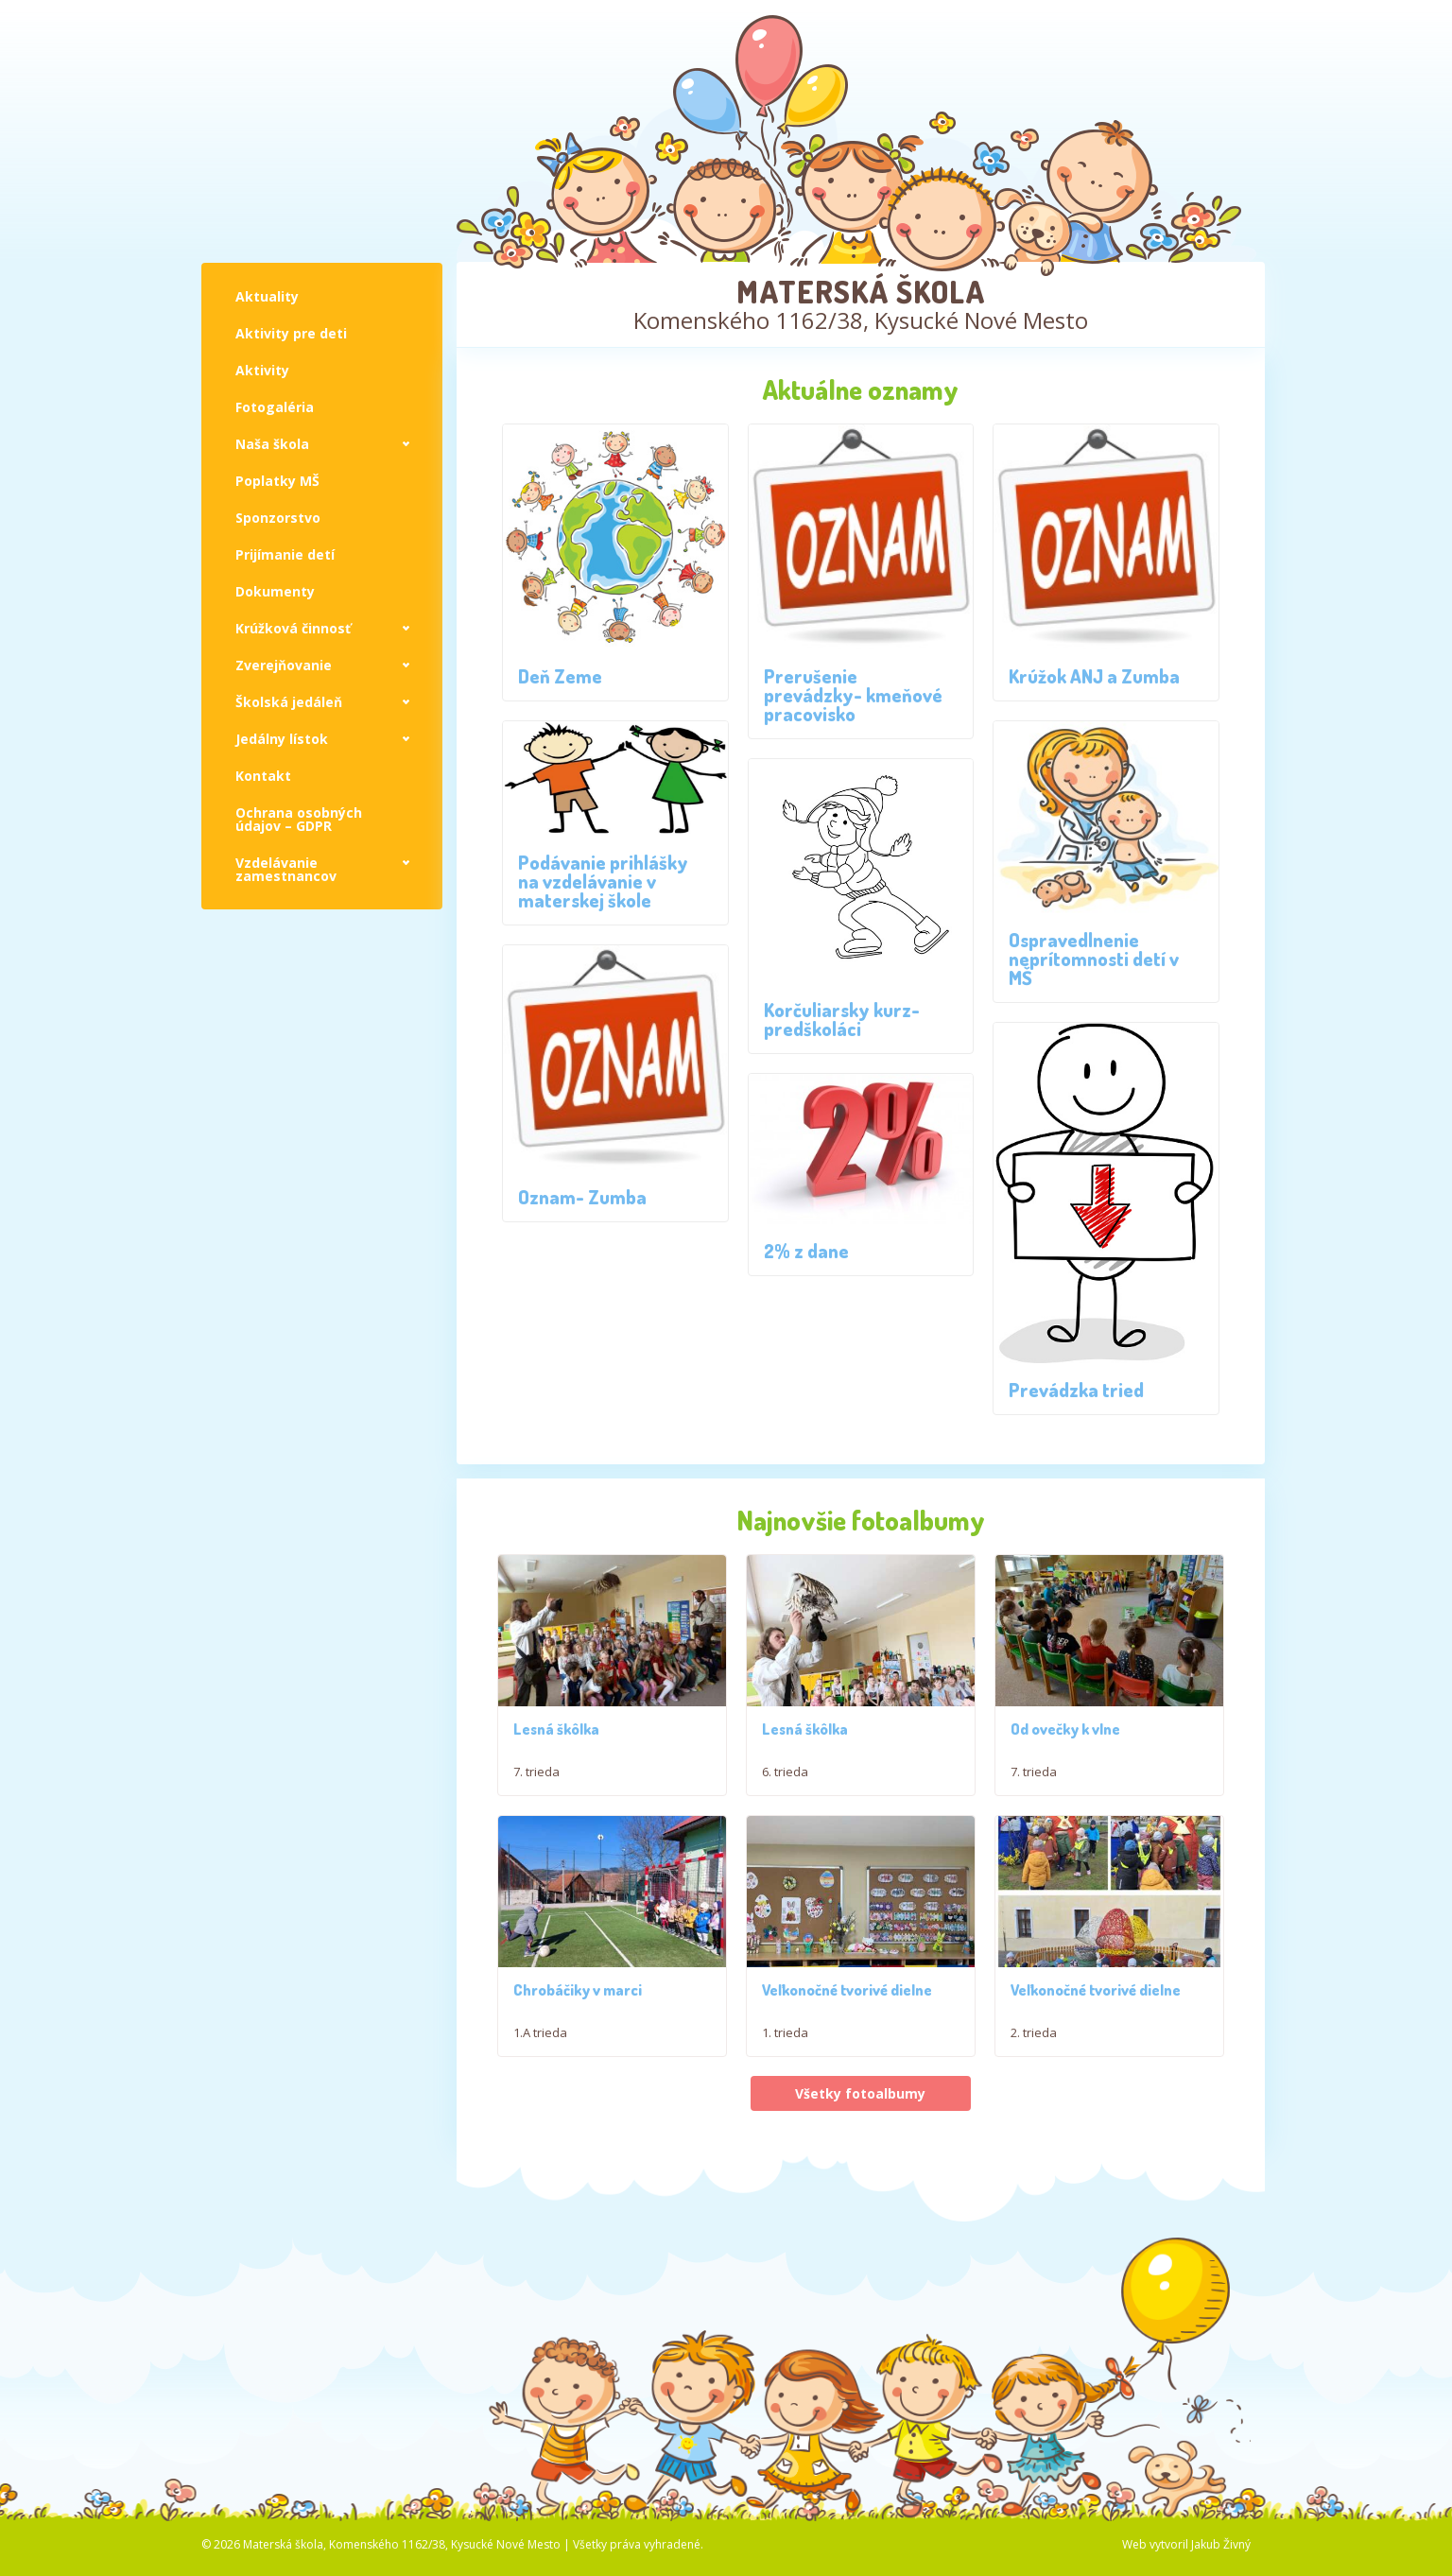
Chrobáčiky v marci (577, 2012)
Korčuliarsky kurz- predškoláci (842, 1019)
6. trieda (785, 1776)
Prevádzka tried (1076, 1389)
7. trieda (536, 1776)
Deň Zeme (560, 676)
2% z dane (806, 1250)
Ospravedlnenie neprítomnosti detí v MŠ (1094, 958)
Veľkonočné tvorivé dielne (847, 2012)
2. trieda (1034, 2055)
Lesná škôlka (556, 1733)
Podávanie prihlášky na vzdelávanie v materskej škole (603, 881)
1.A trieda (540, 2055)
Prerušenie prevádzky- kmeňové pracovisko (853, 695)
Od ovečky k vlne (1065, 1740)
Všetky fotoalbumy (860, 2116)
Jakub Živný (1221, 2567)
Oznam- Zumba (582, 1196)
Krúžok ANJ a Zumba (1094, 676)
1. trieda (785, 2055)
